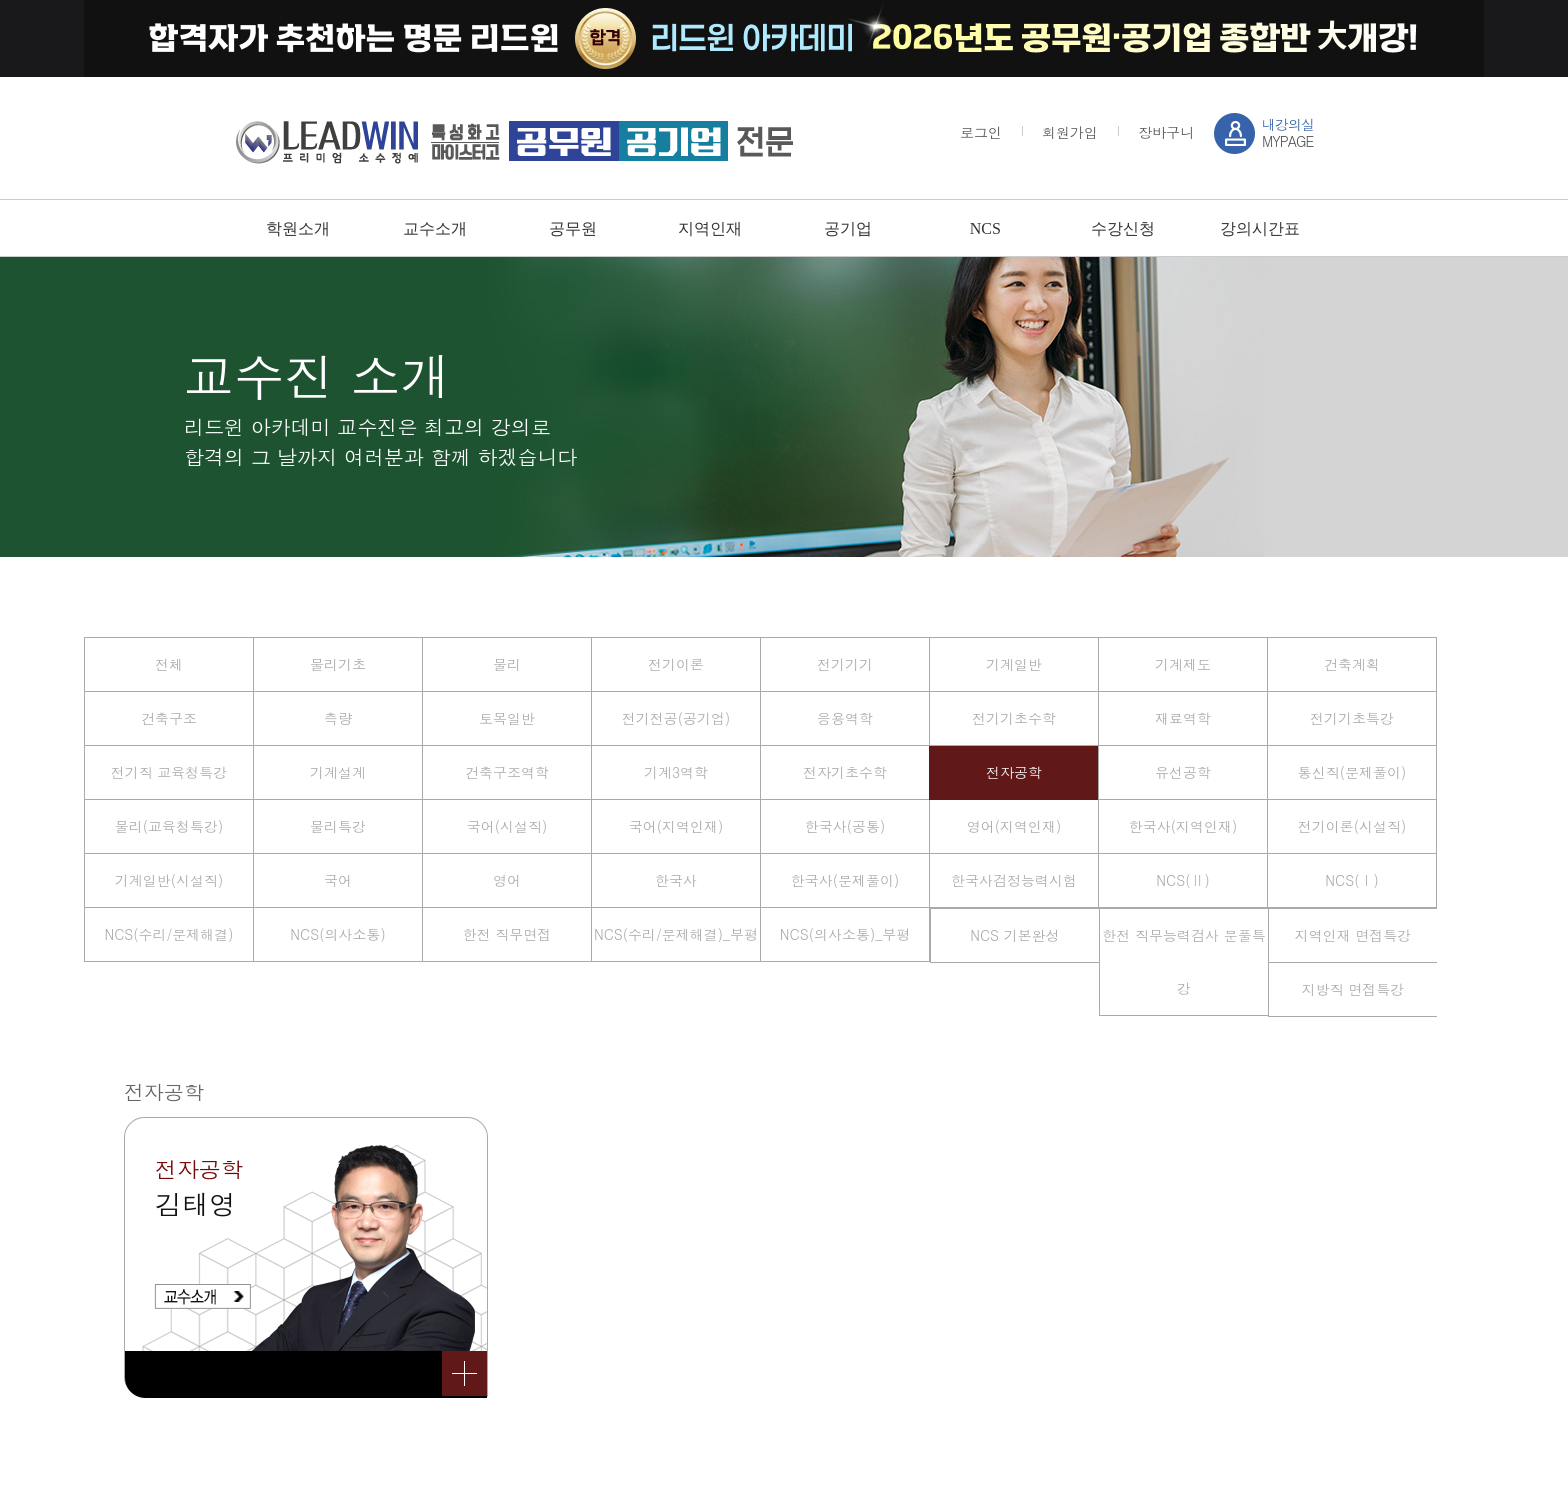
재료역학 (1183, 718)
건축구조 (169, 718)
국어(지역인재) (676, 826)
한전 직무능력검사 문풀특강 (1183, 961)
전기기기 (845, 664)
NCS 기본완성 (1014, 935)
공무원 (573, 228)
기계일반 (1014, 664)
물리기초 (338, 664)
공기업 (848, 228)
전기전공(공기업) (676, 718)
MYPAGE (1288, 132)
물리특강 (338, 826)
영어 (507, 880)
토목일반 (507, 718)
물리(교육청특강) (169, 826)
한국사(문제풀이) (845, 880)
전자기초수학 (845, 772)
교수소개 (435, 228)
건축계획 (1352, 664)
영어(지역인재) (1014, 826)
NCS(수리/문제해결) (168, 934)
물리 (507, 664)
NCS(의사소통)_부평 (845, 934)
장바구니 (1166, 132)
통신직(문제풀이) (1352, 772)
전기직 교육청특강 (169, 772)
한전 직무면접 (507, 934)
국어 (338, 880)
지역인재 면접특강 (1353, 935)
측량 (338, 718)
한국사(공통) (845, 826)
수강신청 (1123, 228)
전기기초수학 (1014, 718)
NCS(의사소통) (337, 934)
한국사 (676, 880)
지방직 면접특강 (1353, 989)
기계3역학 (676, 772)
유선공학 (1183, 772)
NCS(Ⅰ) (1351, 880)
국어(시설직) (507, 826)
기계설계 (338, 772)
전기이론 (676, 664)
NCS (985, 228)
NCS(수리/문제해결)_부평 (676, 934)
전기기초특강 (1352, 718)
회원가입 (1070, 132)
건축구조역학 (507, 772)
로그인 (981, 132)
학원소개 (298, 228)
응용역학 (845, 718)
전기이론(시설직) (1352, 826)
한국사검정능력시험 (1014, 880)
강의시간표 (1260, 228)
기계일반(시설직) (169, 880)
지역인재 (710, 228)
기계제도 (1183, 664)
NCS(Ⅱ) (1182, 880)
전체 (169, 664)
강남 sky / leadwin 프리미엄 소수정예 (514, 141)
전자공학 (1014, 772)
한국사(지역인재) (1183, 826)
